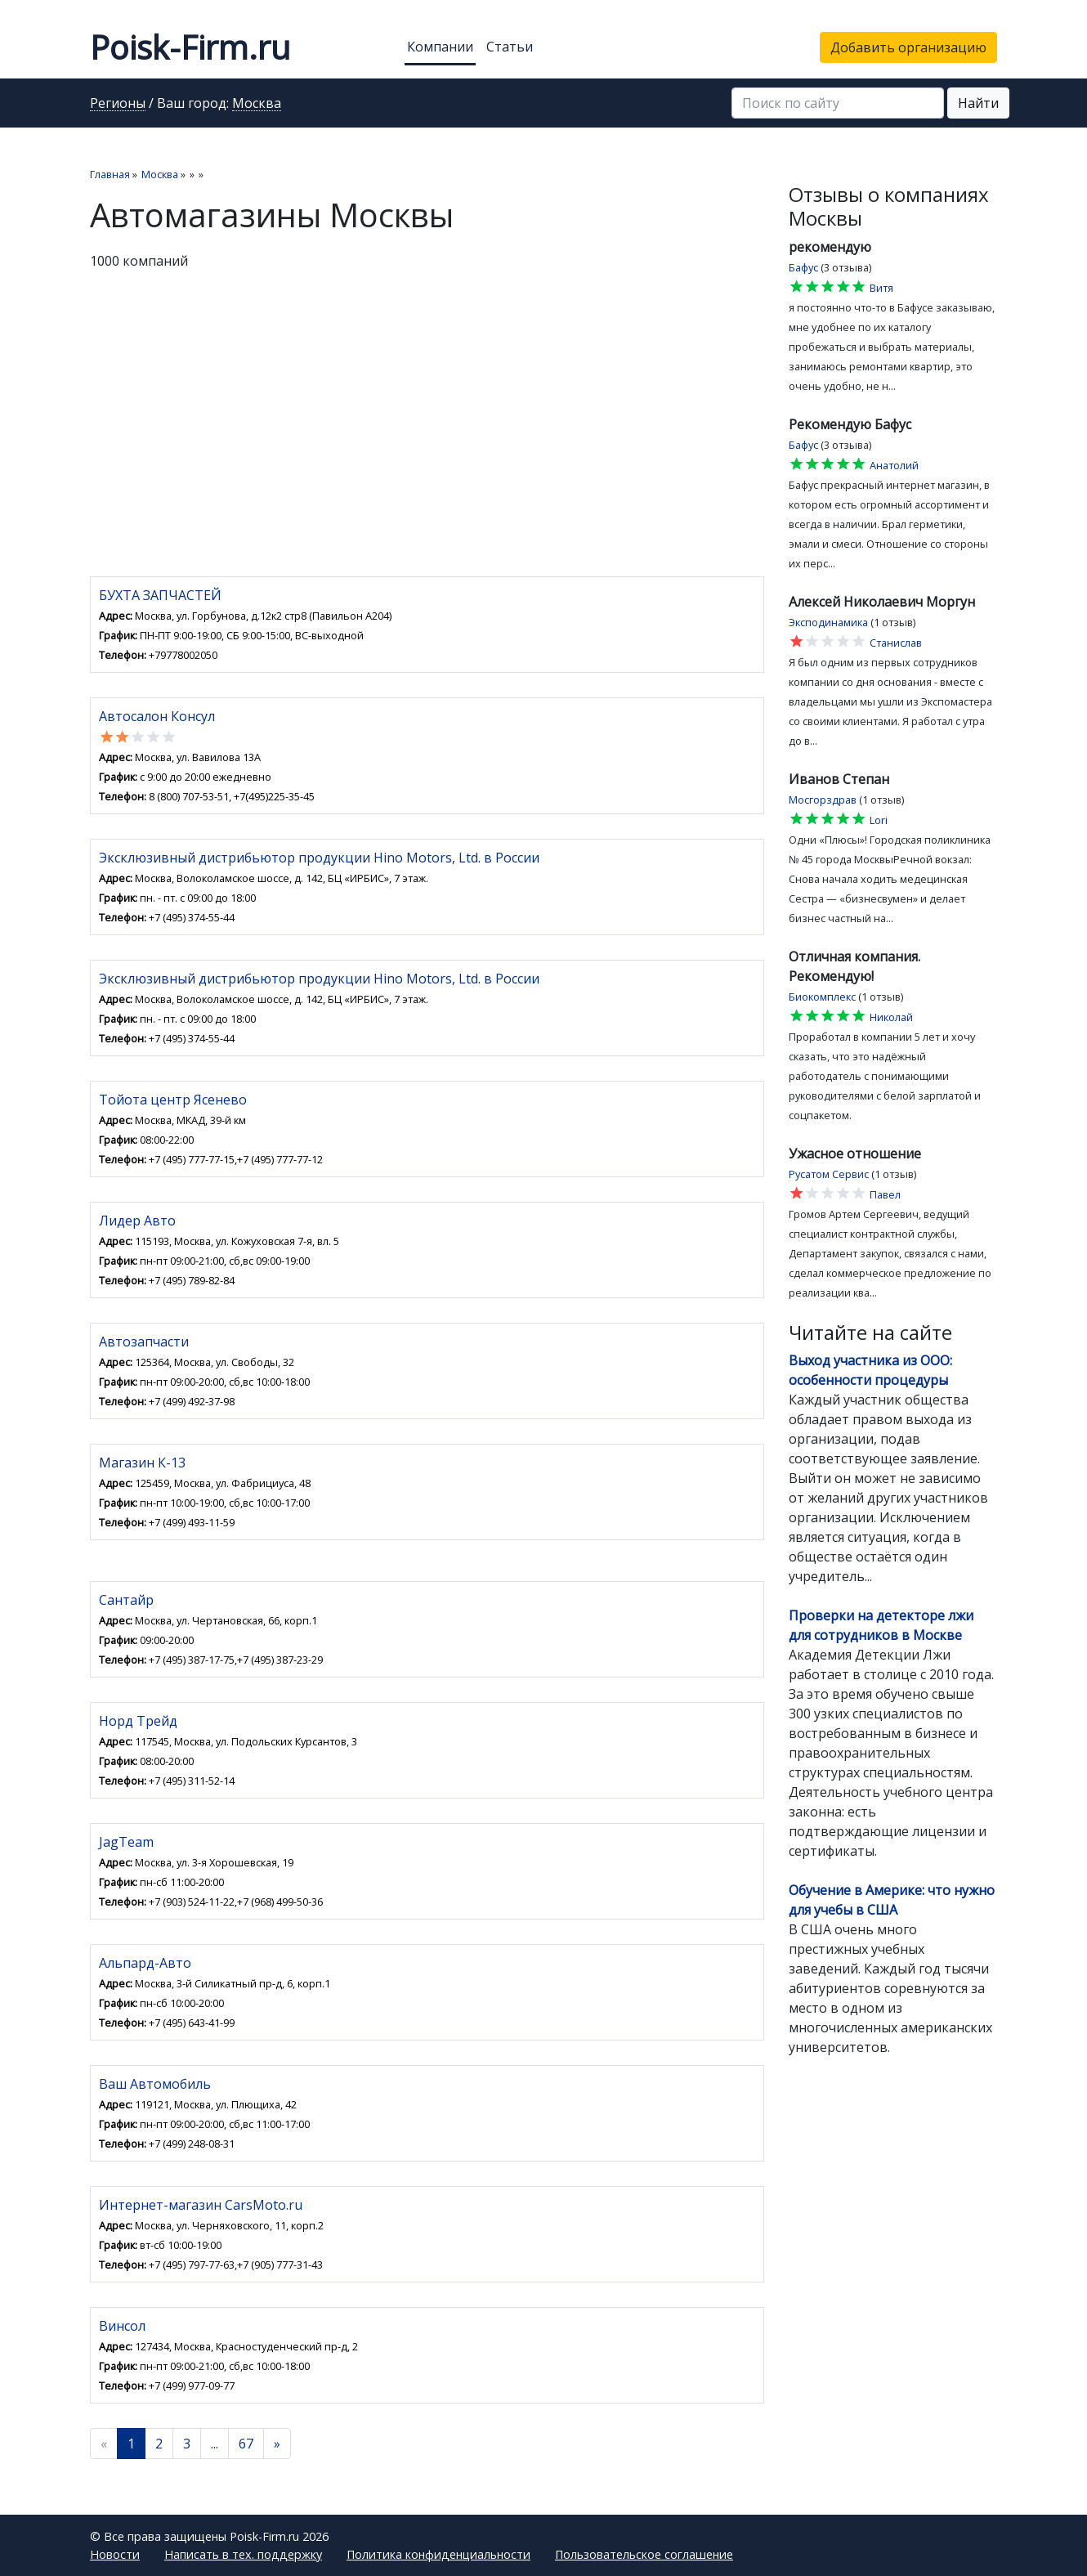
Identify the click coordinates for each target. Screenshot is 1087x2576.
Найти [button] (978, 103)
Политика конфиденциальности (438, 2554)
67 (246, 2444)
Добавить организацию (908, 47)
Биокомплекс (822, 996)
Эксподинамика (828, 622)
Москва (256, 103)
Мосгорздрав (823, 799)
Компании (440, 47)
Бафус (803, 267)
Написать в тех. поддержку (243, 2554)
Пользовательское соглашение (644, 2554)
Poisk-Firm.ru (190, 47)
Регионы (117, 103)
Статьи (509, 47)
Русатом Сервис (829, 1174)
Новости (115, 2554)
